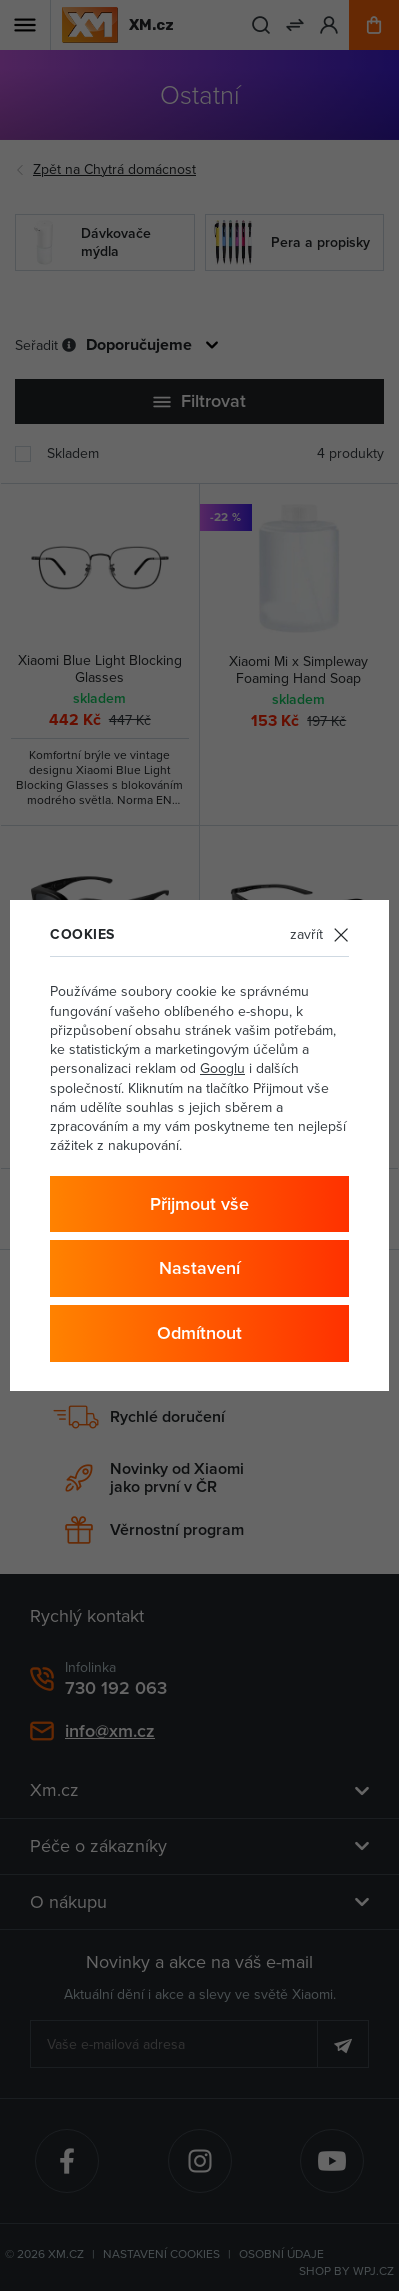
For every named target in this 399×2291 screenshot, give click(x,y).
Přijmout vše (199, 1203)
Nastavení (199, 1267)
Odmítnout (199, 1332)
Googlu (222, 1068)
